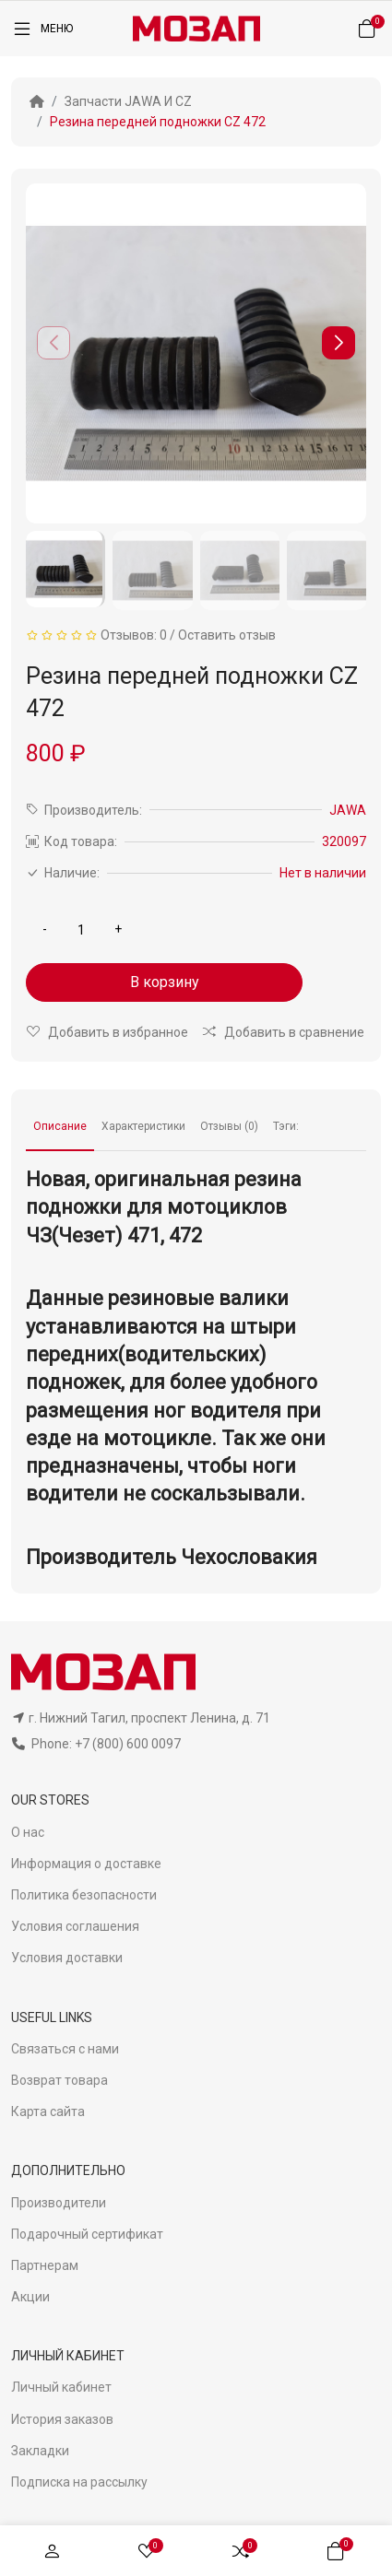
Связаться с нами (65, 2048)
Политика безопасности (84, 1895)
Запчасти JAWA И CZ (128, 101)
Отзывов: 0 (134, 635)
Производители (58, 2202)
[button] (338, 342)
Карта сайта (48, 2111)
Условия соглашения (75, 1926)
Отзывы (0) (229, 1126)
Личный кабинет (61, 2387)
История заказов (62, 2419)
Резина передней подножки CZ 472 (158, 121)
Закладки (40, 2450)
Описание (60, 1126)
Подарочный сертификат (87, 2234)
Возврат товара (59, 2080)
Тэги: (286, 1126)
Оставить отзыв (227, 635)
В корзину (164, 982)
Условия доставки (67, 1957)
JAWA (347, 810)
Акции (30, 2296)
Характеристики (143, 1126)
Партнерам (44, 2265)
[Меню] (42, 28)
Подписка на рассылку (79, 2482)
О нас (27, 1832)
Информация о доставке (86, 1863)
